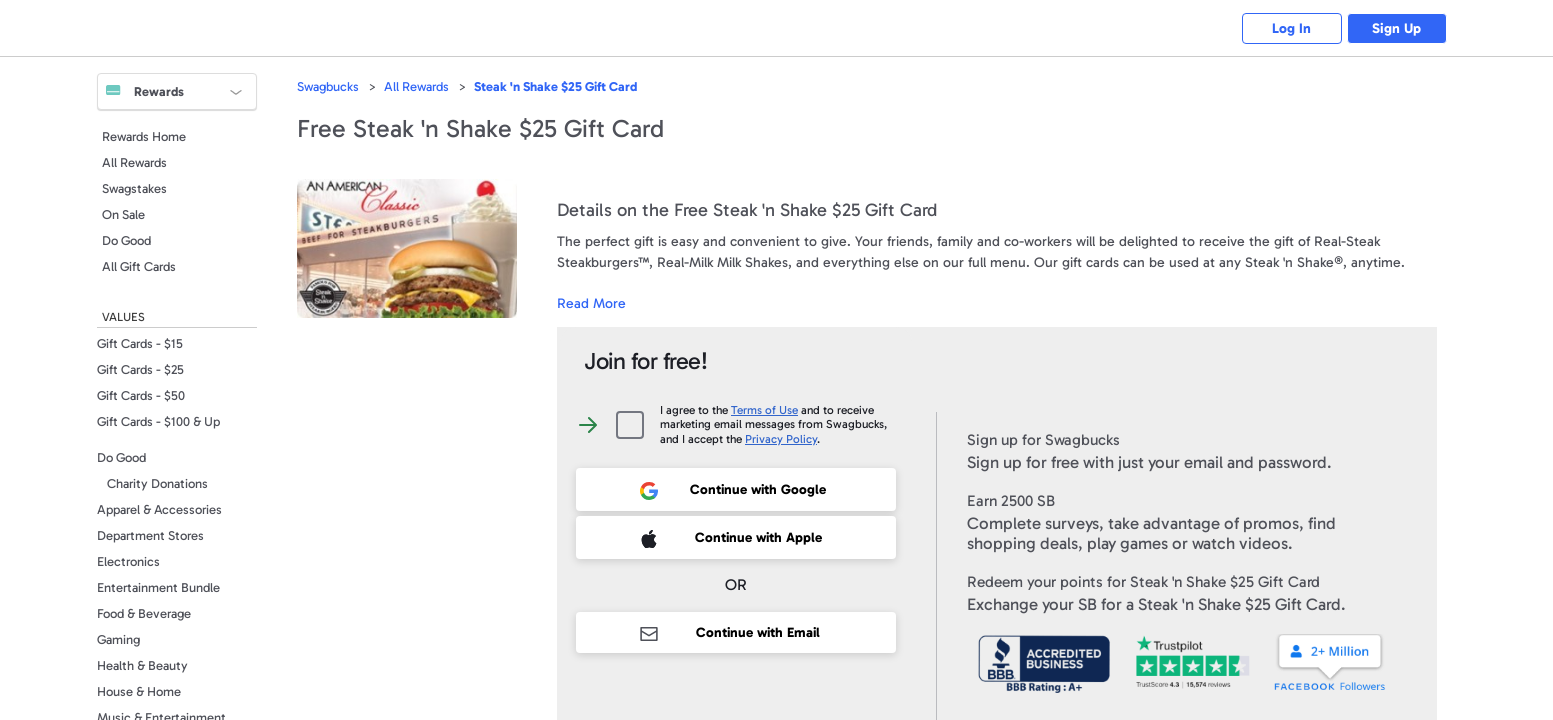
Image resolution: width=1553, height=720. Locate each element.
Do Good (126, 240)
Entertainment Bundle (158, 587)
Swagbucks (328, 86)
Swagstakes (134, 188)
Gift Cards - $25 (140, 369)
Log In (1291, 28)
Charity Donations (157, 483)
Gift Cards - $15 (140, 343)
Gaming (118, 639)
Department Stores (150, 535)
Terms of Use (764, 410)
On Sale (123, 214)
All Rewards (134, 162)
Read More (591, 303)
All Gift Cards (139, 266)
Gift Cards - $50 (141, 395)
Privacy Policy (781, 439)
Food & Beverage (144, 613)
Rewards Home (144, 136)
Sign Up (1396, 28)
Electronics (128, 561)
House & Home (139, 691)
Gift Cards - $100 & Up (158, 421)
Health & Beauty (142, 665)
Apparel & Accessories (159, 509)
